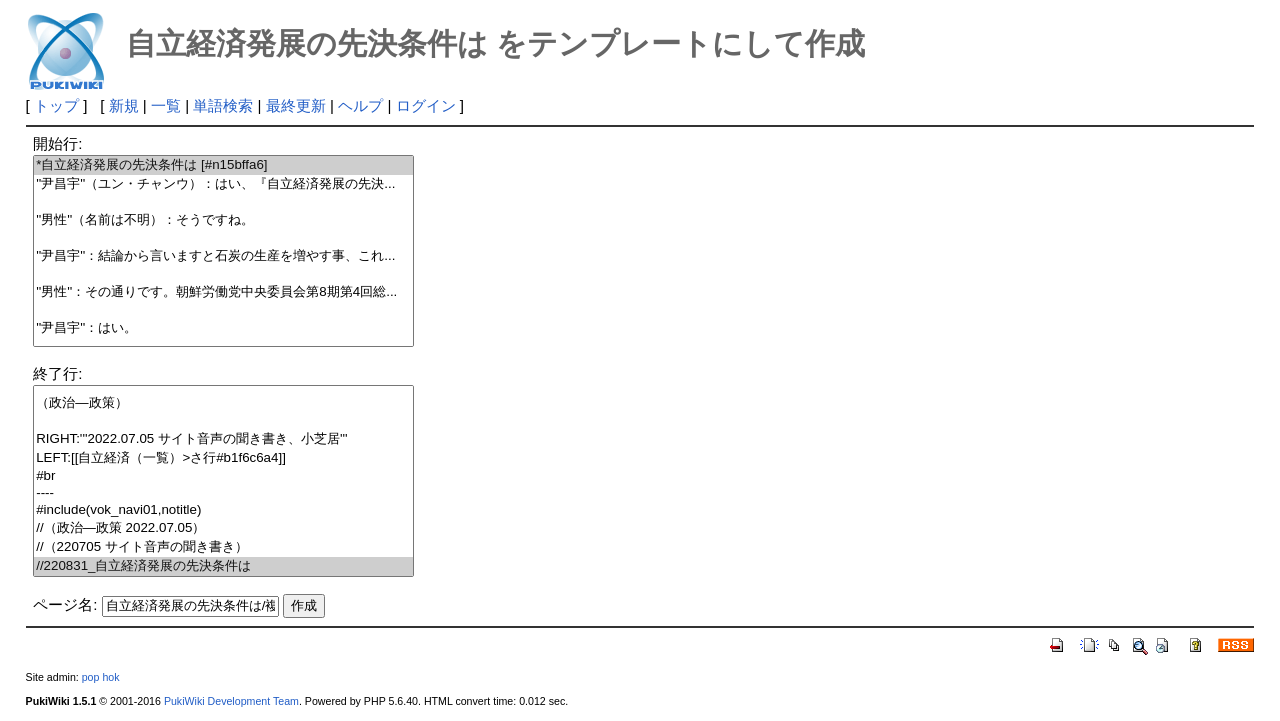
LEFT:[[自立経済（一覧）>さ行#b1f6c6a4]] (223, 458)
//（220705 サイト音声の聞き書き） (223, 547)
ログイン (426, 105)
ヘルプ (360, 105)
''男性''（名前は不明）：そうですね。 (223, 220)
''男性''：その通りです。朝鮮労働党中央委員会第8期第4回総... (223, 292)
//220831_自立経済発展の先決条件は (223, 566)
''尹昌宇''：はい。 (223, 328)
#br (223, 476)
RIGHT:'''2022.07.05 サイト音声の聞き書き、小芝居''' (223, 439)
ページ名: (65, 604)
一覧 (166, 105)
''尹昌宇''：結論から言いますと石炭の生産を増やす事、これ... (223, 256)
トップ (56, 105)
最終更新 (296, 105)
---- (223, 493)
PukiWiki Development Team (231, 701)
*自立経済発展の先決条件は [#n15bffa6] (223, 165)
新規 (124, 105)
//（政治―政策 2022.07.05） (223, 528)
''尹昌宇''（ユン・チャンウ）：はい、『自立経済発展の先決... (223, 184)
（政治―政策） (223, 403)
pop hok (101, 677)
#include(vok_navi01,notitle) (223, 510)
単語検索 (223, 105)
